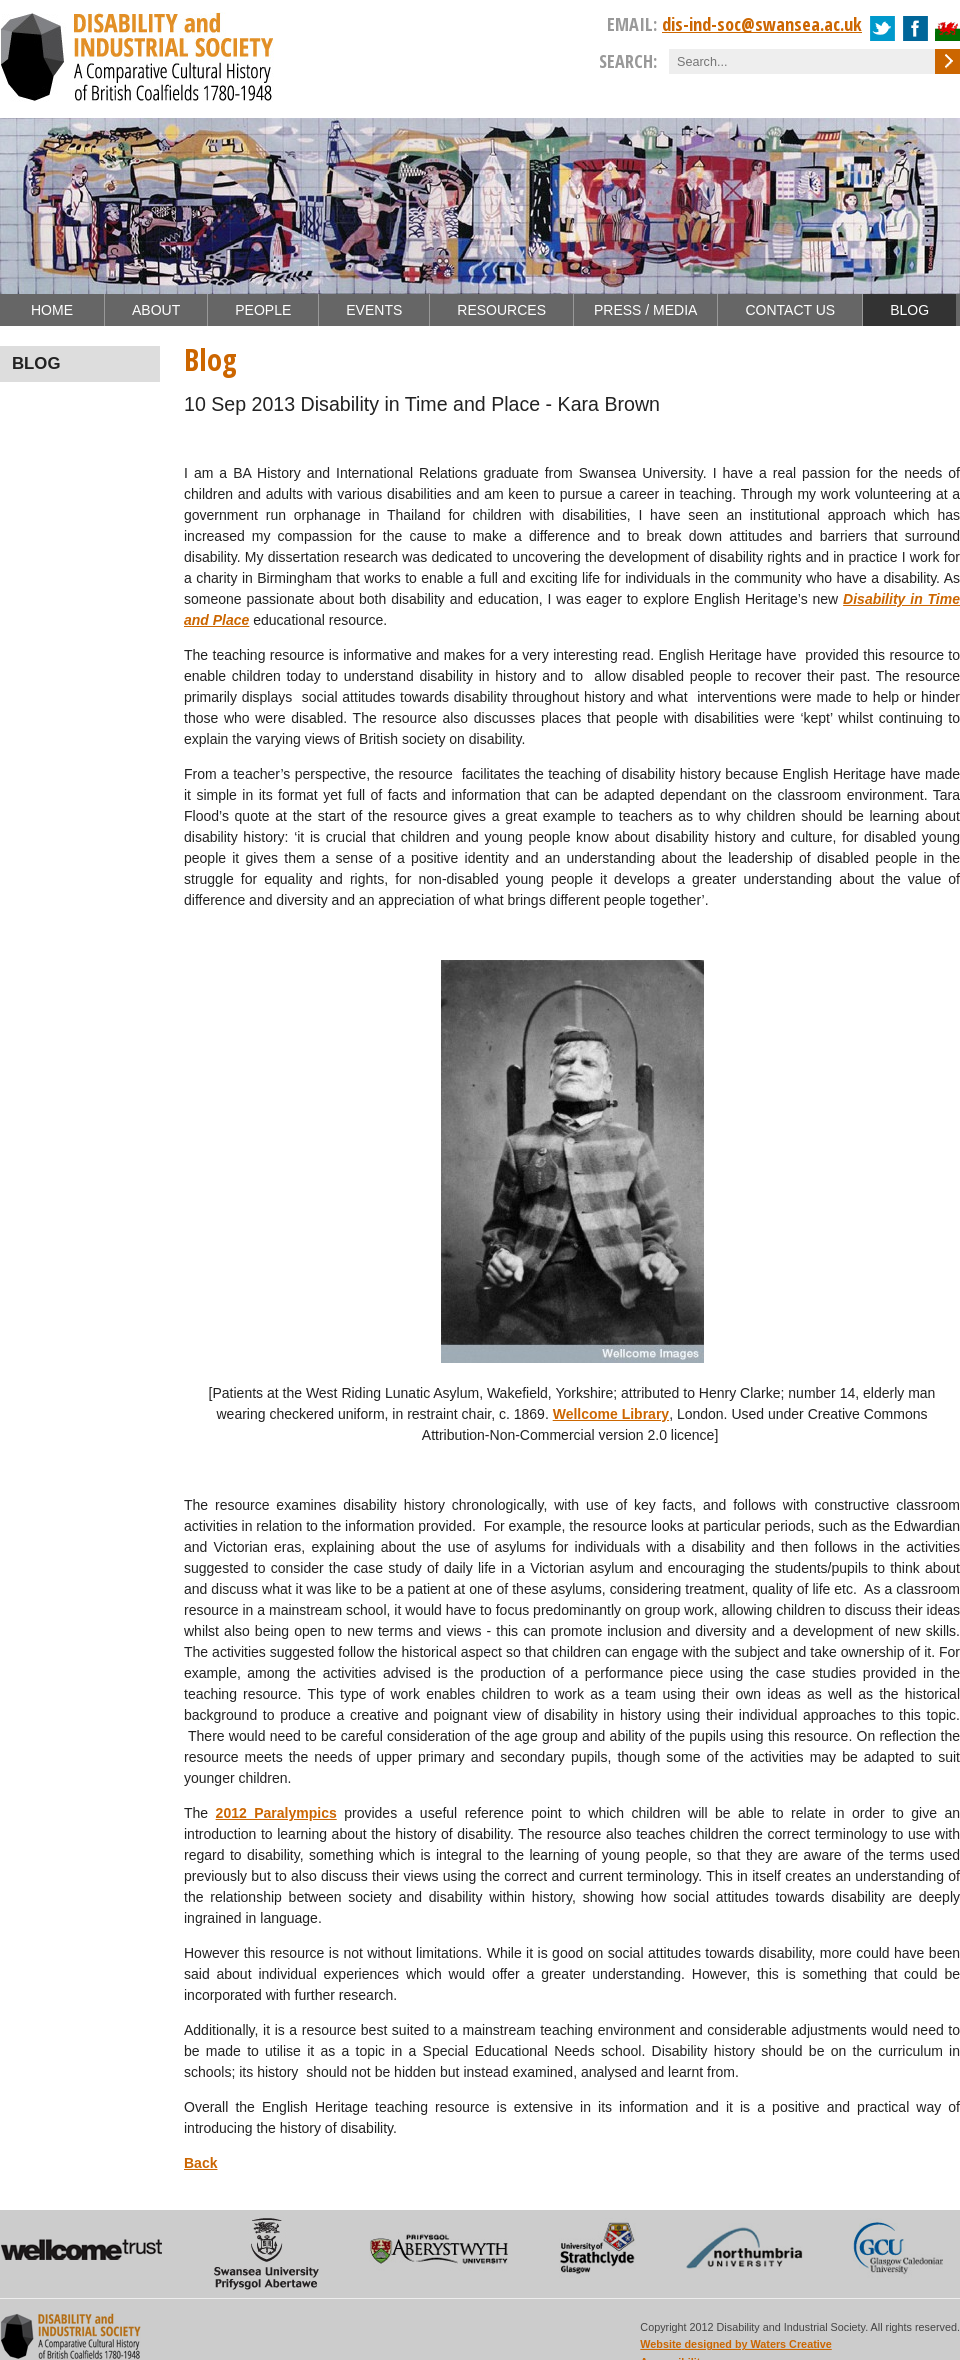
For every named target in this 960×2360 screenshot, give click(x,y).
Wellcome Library (611, 1414)
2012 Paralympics (276, 1813)
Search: (628, 61)
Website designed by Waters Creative (735, 2344)
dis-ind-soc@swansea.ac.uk (762, 24)
